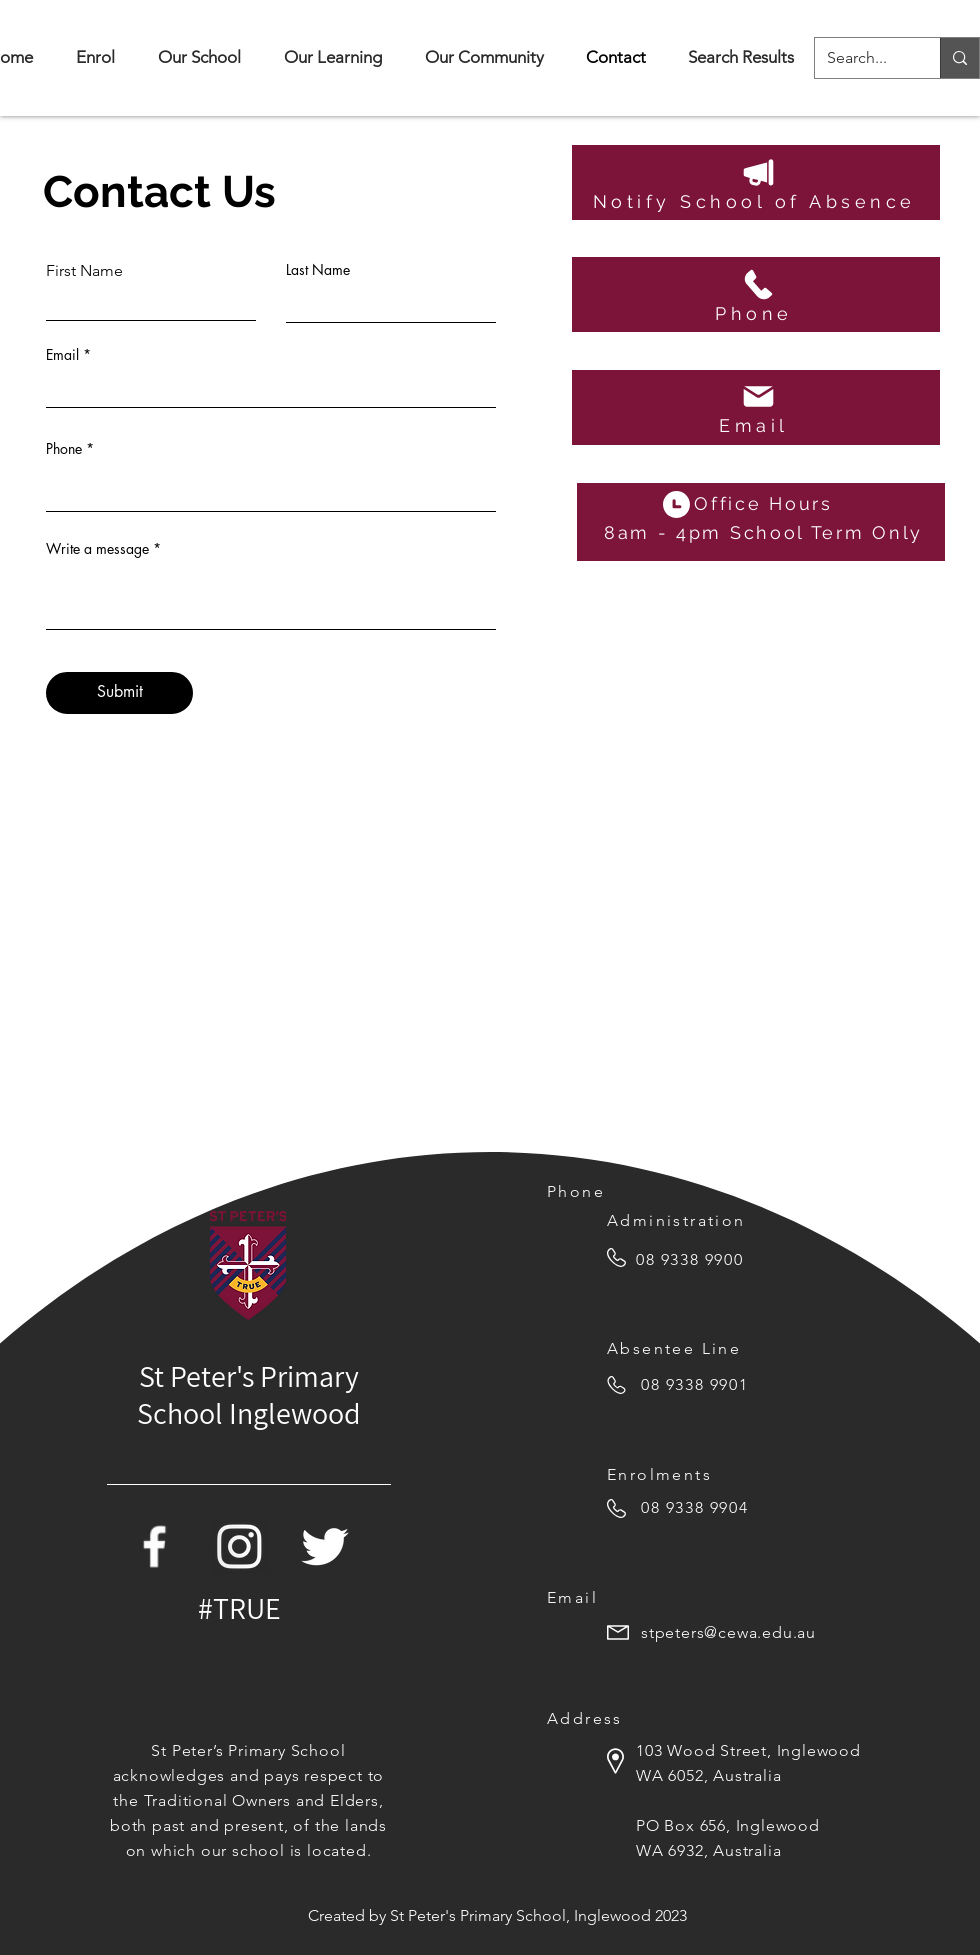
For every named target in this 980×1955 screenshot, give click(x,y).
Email (62, 355)
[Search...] (862, 58)
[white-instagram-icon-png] (239, 1546)
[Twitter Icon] (324, 1546)
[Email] (756, 407)
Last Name (318, 270)
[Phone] (756, 294)
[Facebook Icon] (154, 1546)
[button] (199, 57)
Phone (64, 449)
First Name (84, 271)
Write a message (97, 549)
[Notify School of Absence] (756, 182)
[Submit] (119, 693)
